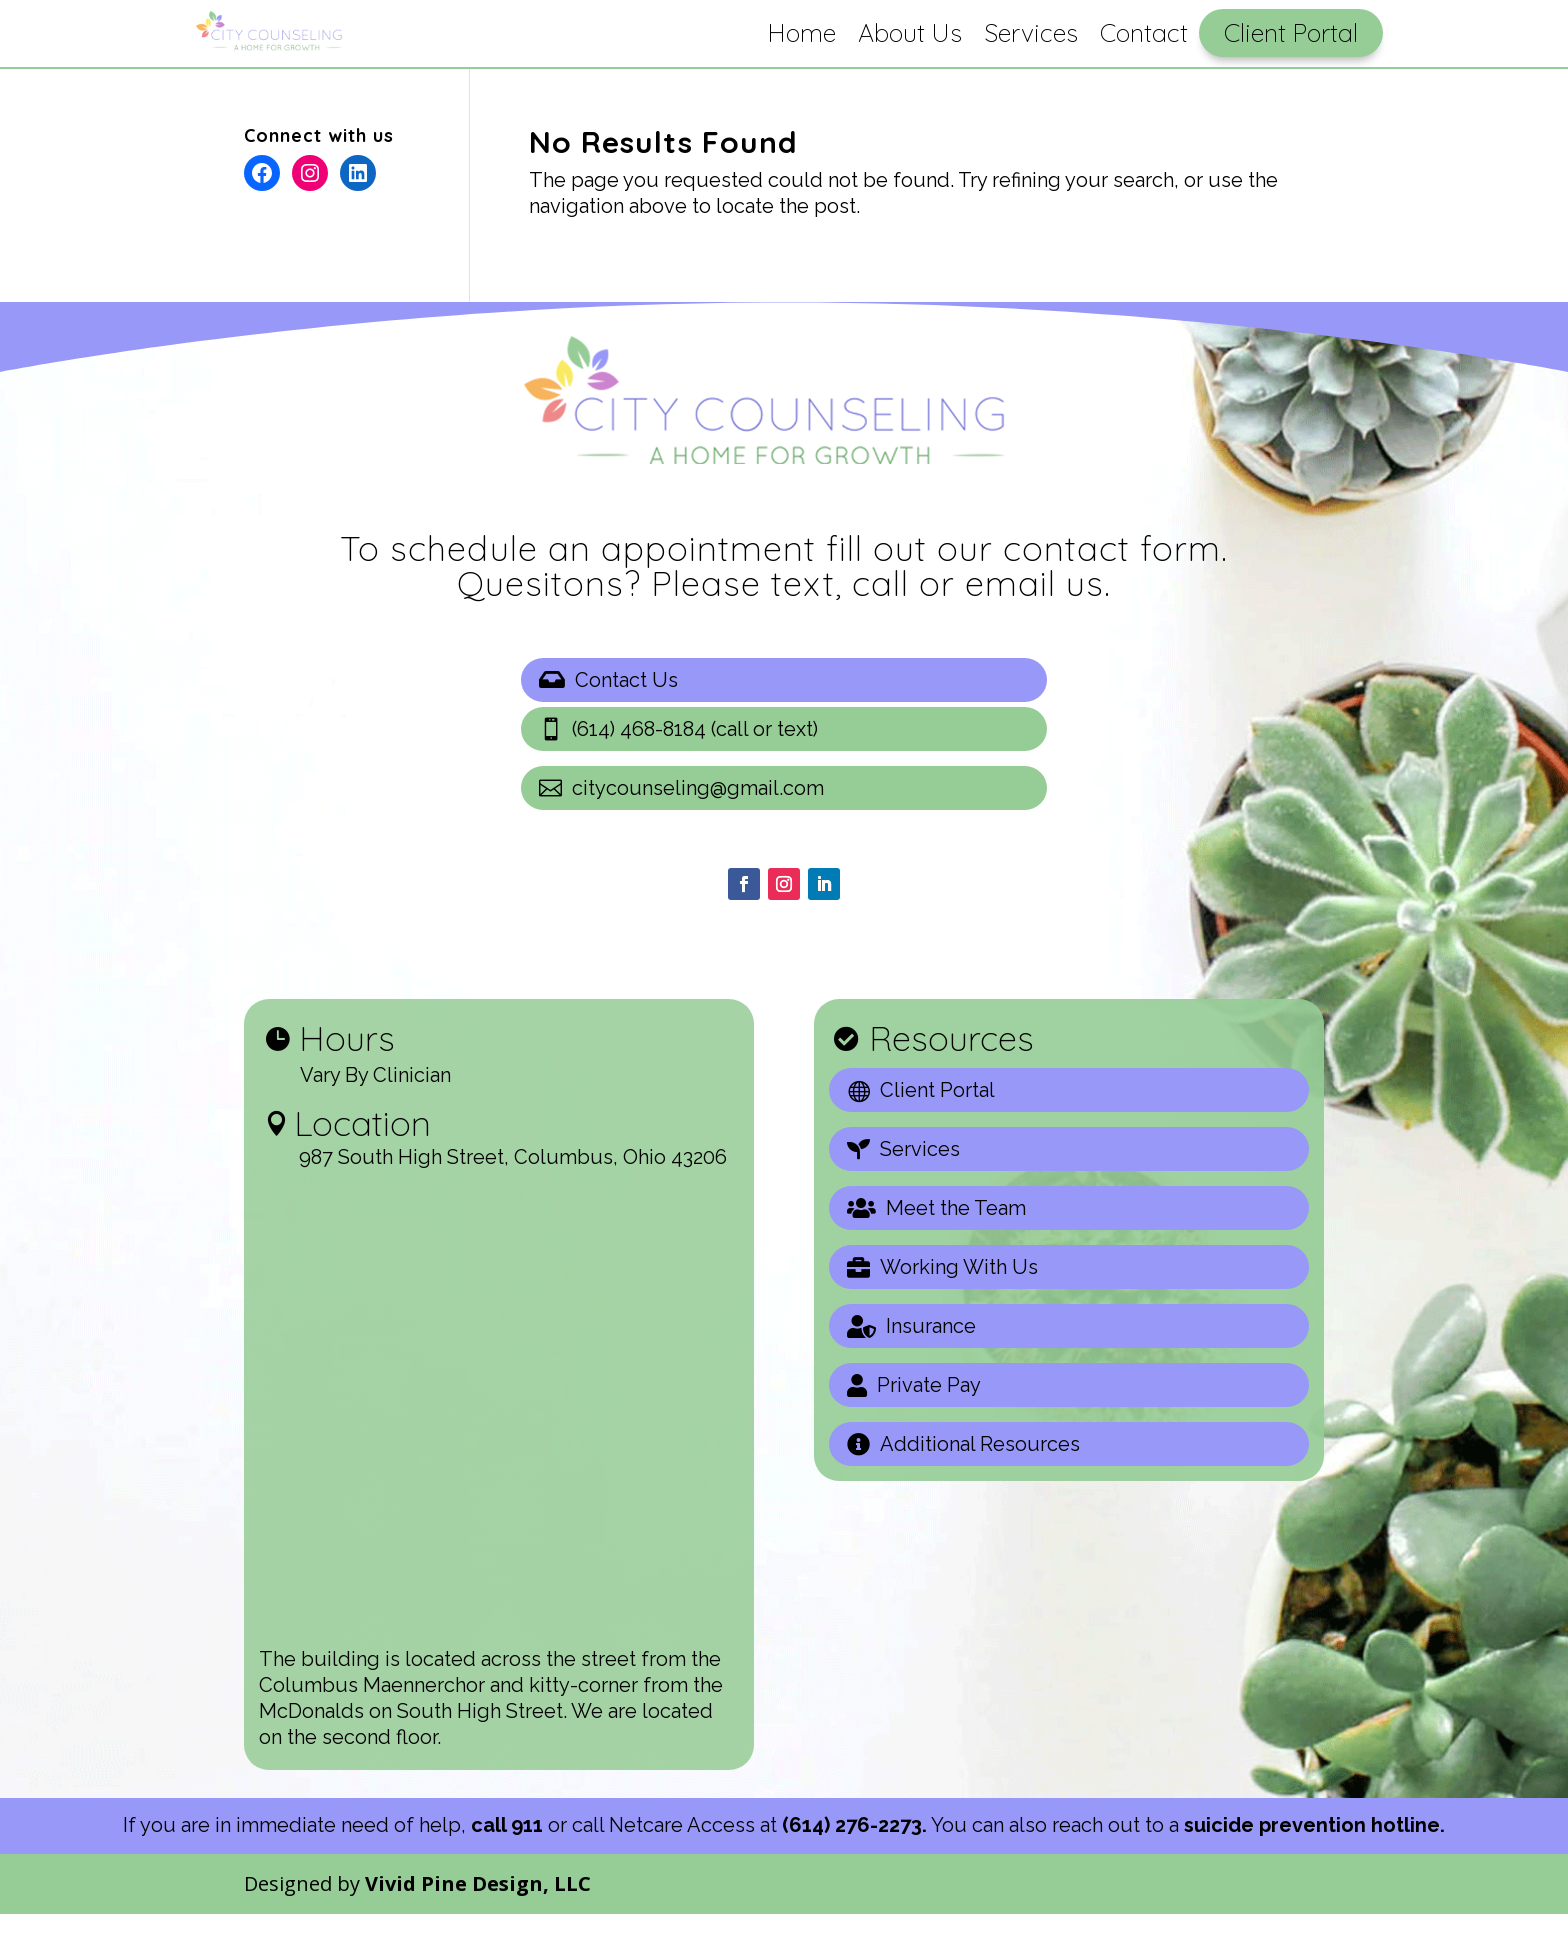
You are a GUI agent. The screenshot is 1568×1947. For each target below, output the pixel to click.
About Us (910, 32)
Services (1031, 32)
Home (802, 32)
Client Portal (1291, 32)
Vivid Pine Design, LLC (478, 1916)
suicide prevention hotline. (1314, 1858)
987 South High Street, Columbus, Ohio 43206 (513, 1190)
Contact (1144, 32)
